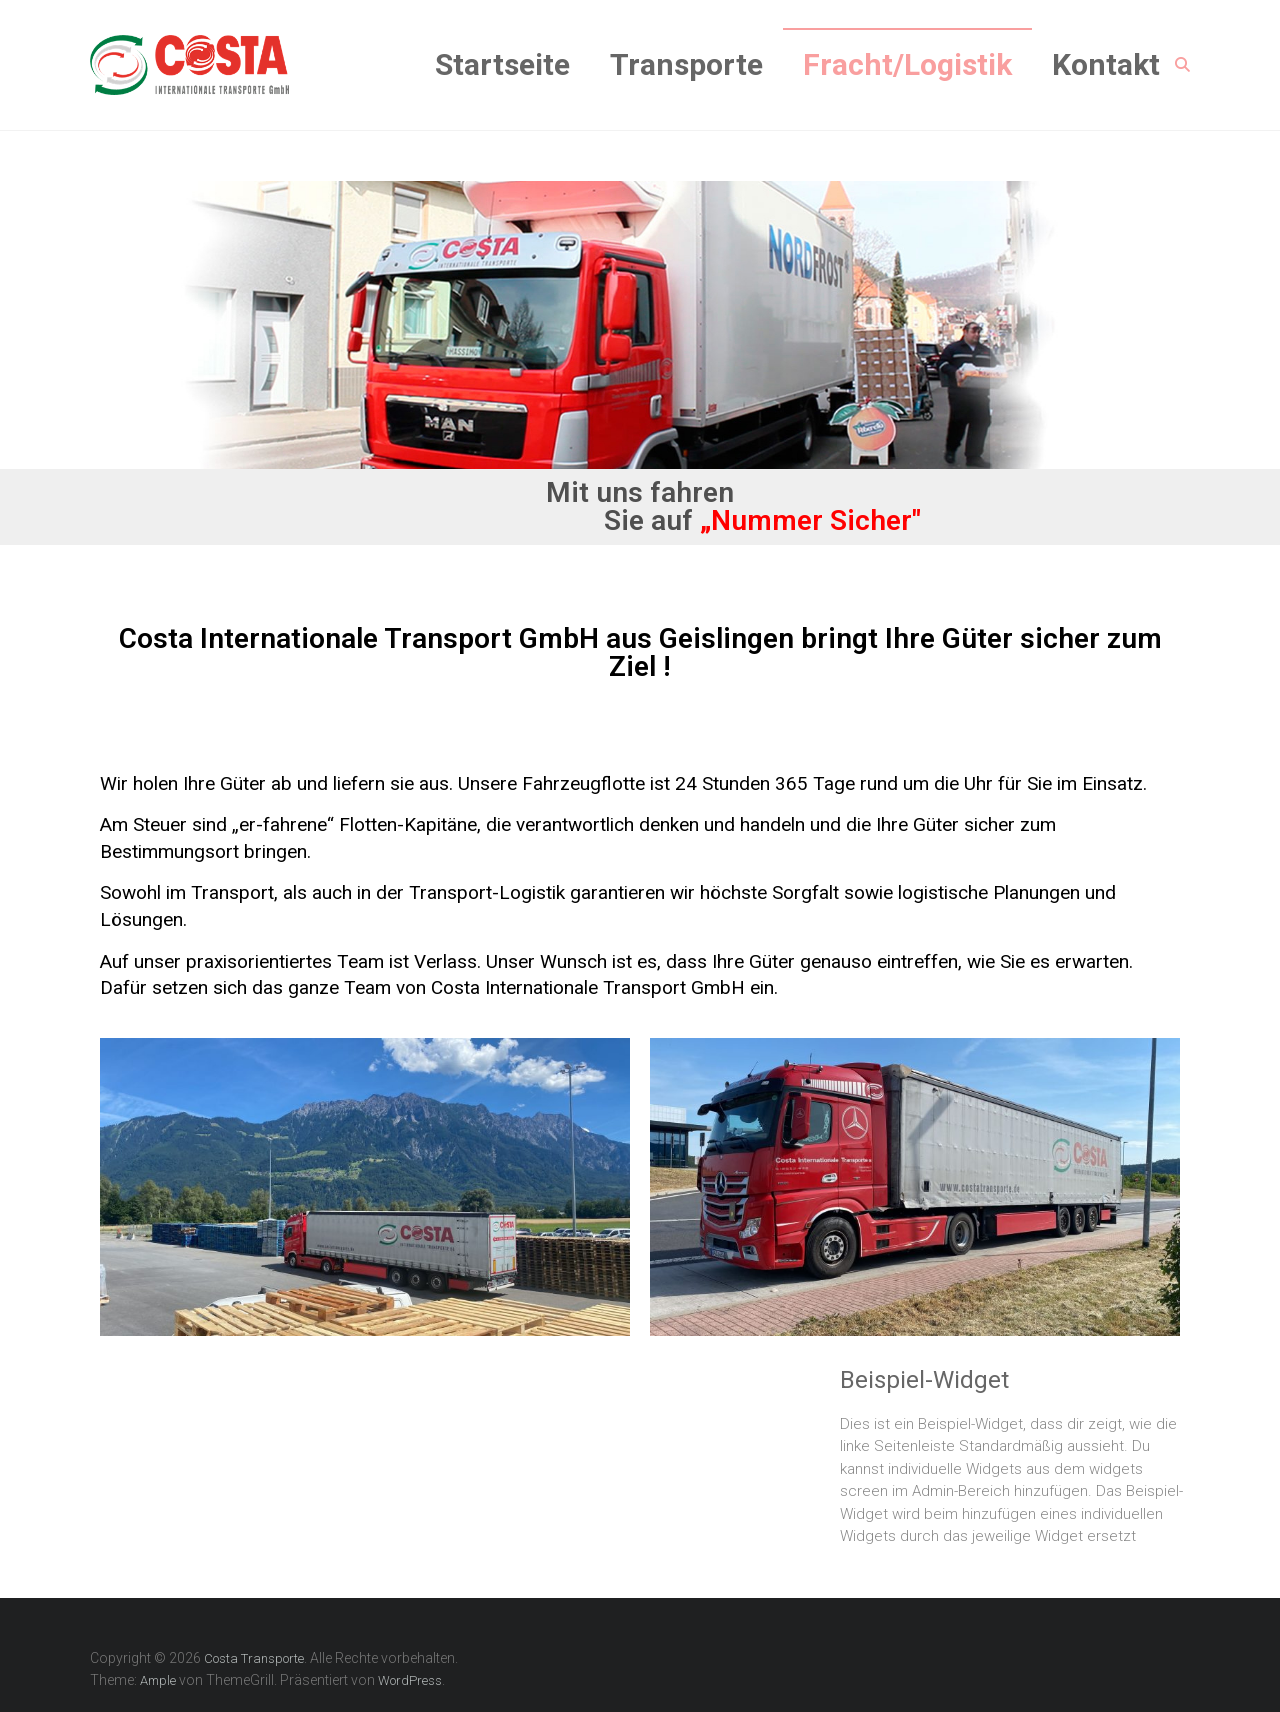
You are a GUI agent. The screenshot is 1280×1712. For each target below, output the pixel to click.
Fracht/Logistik (907, 64)
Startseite (502, 64)
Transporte (686, 64)
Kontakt (1106, 64)
